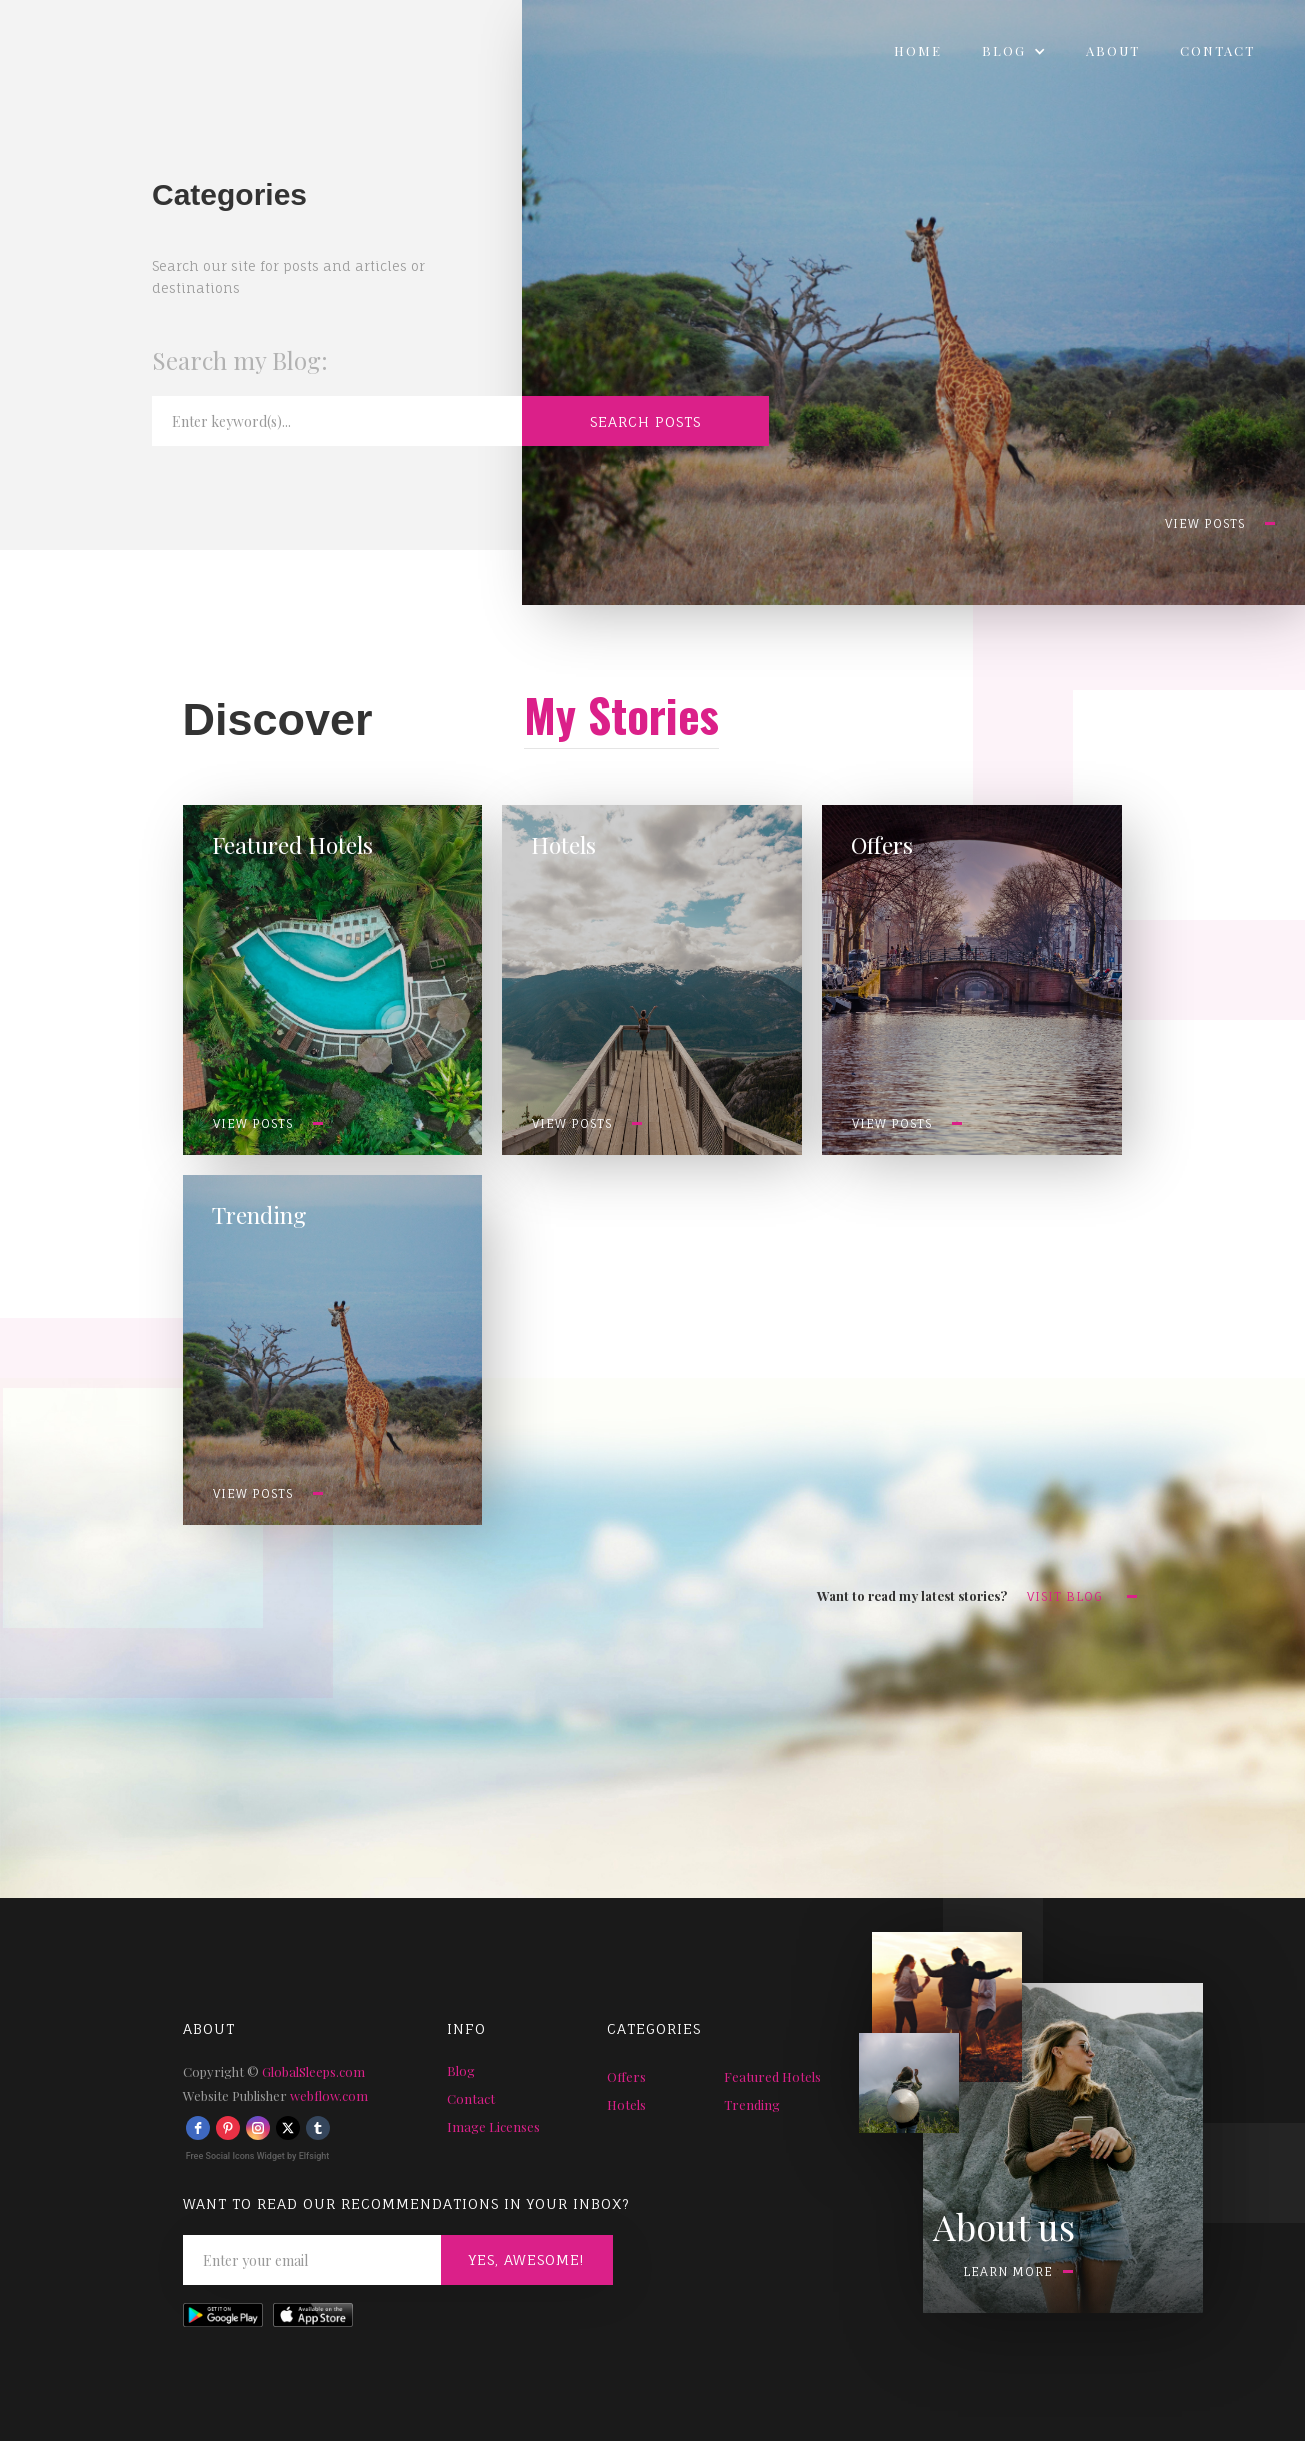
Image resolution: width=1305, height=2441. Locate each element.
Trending (752, 2104)
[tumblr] (318, 2128)
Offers (626, 2076)
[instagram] (258, 2128)
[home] (15, 46)
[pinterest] (228, 2128)
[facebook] (198, 2128)
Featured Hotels (772, 2076)
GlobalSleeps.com (313, 2071)
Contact (1217, 50)
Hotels (626, 2104)
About (1113, 50)
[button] (1014, 51)
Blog (461, 2070)
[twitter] (288, 2128)
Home (918, 50)
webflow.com (329, 2095)
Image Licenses (493, 2126)
